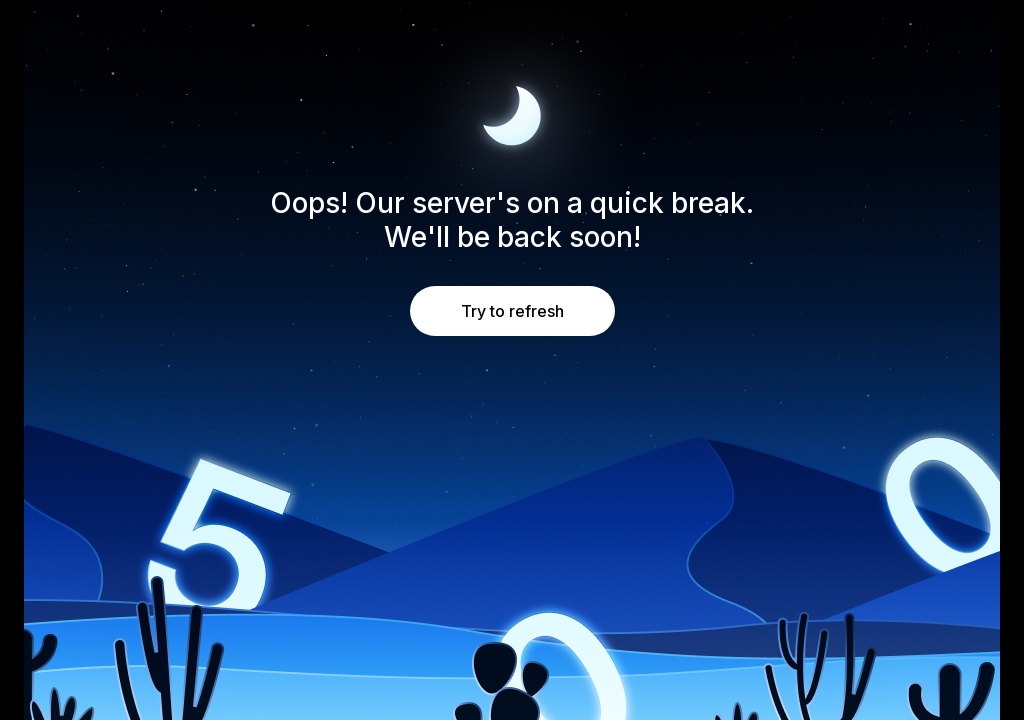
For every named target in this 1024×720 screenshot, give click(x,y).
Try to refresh (512, 311)
